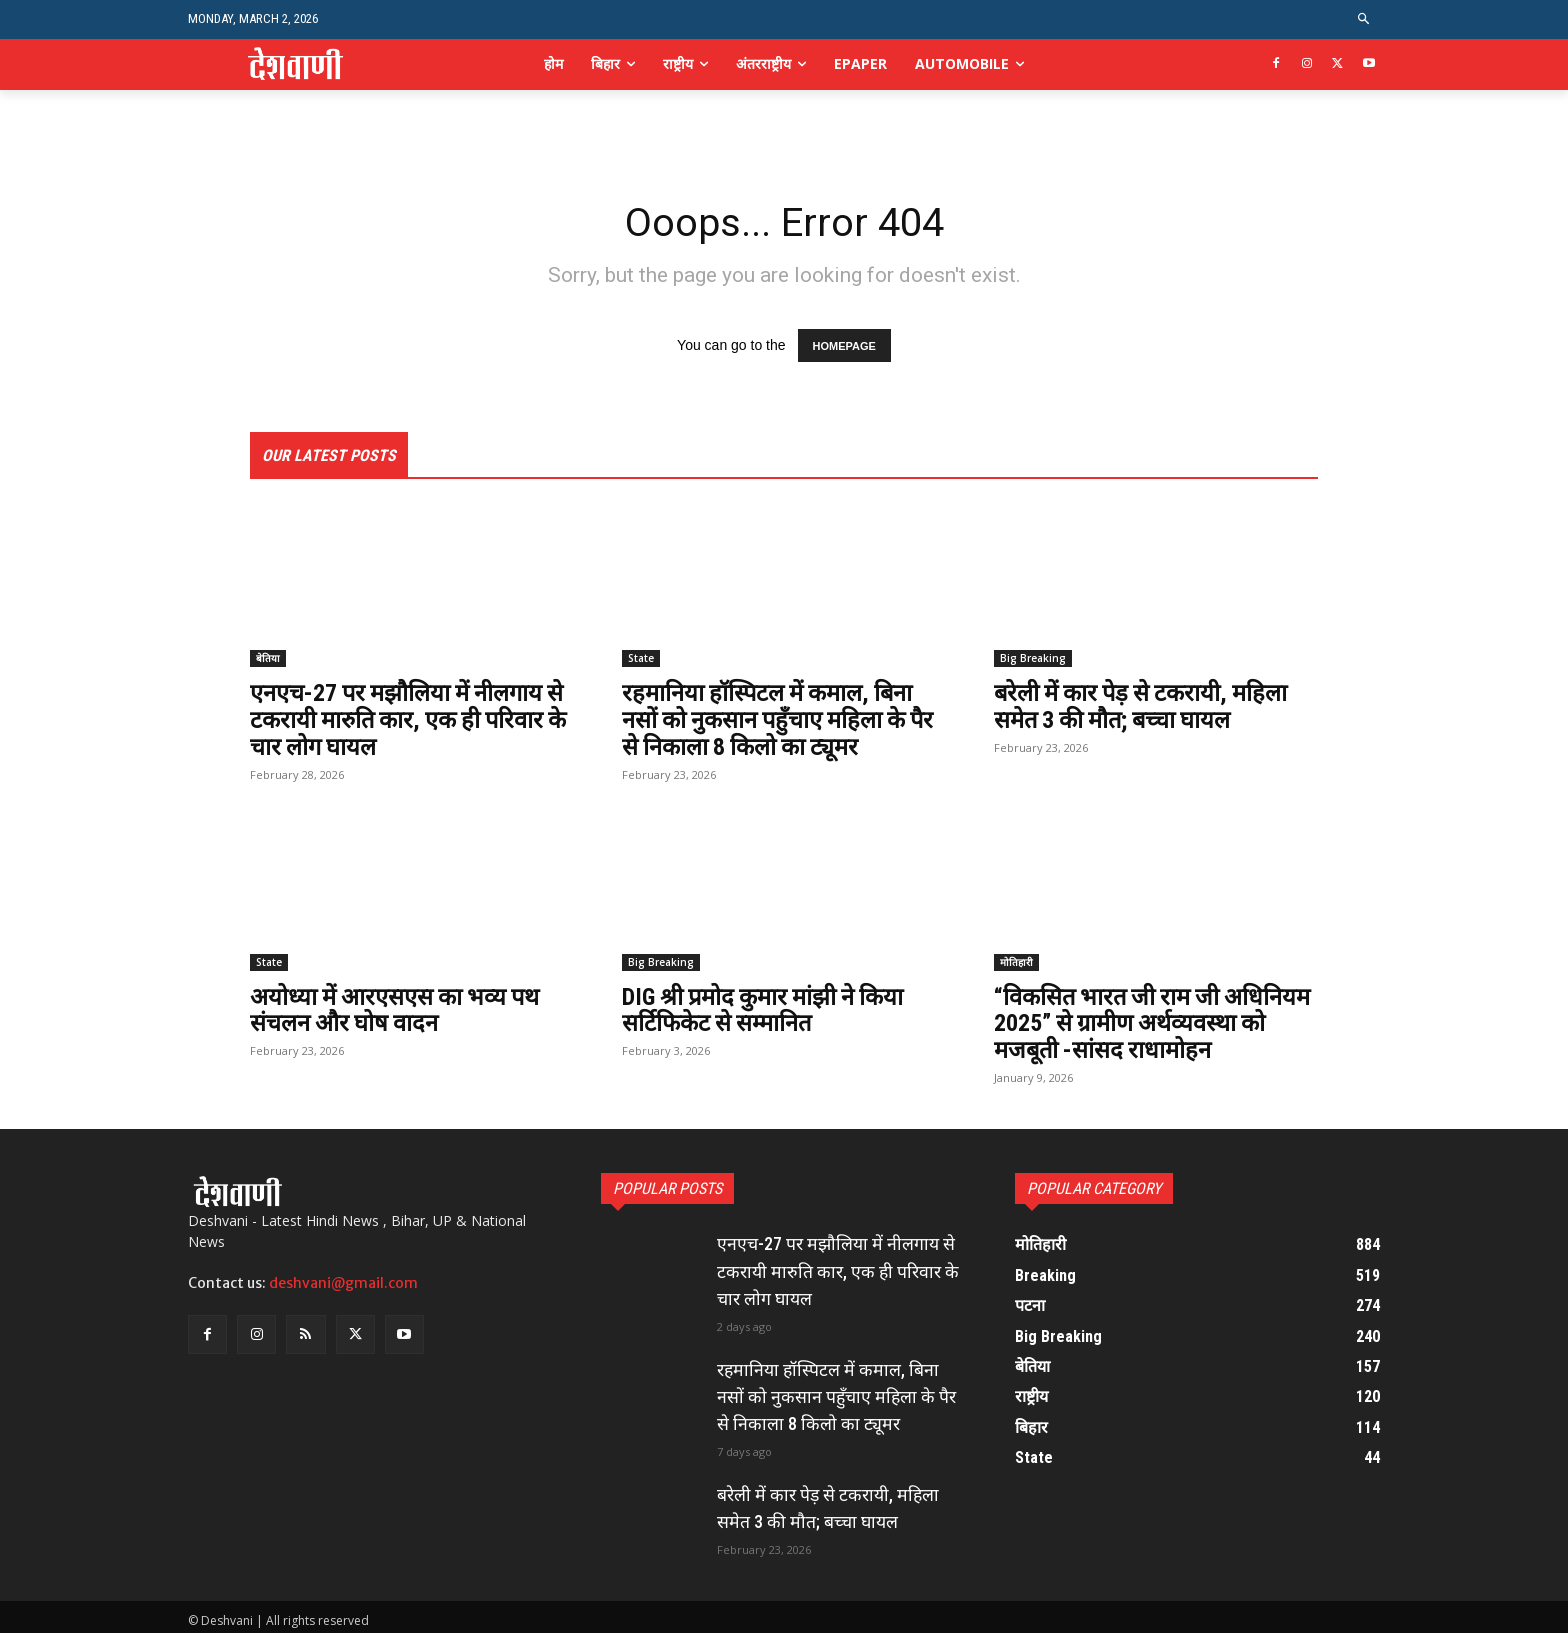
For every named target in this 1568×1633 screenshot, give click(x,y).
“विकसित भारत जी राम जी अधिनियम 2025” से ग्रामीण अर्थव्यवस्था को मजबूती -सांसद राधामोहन (1155, 1021)
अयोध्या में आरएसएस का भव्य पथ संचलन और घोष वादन (398, 1008)
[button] (1364, 19)
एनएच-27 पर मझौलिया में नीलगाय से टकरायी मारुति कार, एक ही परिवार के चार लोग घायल (412, 719)
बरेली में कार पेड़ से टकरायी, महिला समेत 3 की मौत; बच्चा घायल (1144, 706)
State (641, 658)
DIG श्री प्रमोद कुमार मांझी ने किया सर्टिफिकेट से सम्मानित (766, 1008)
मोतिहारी (1016, 960)
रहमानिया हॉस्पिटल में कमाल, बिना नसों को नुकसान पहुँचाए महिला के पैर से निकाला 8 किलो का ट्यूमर (781, 719)
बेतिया (268, 658)
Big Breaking (1033, 658)
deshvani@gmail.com (343, 1280)
